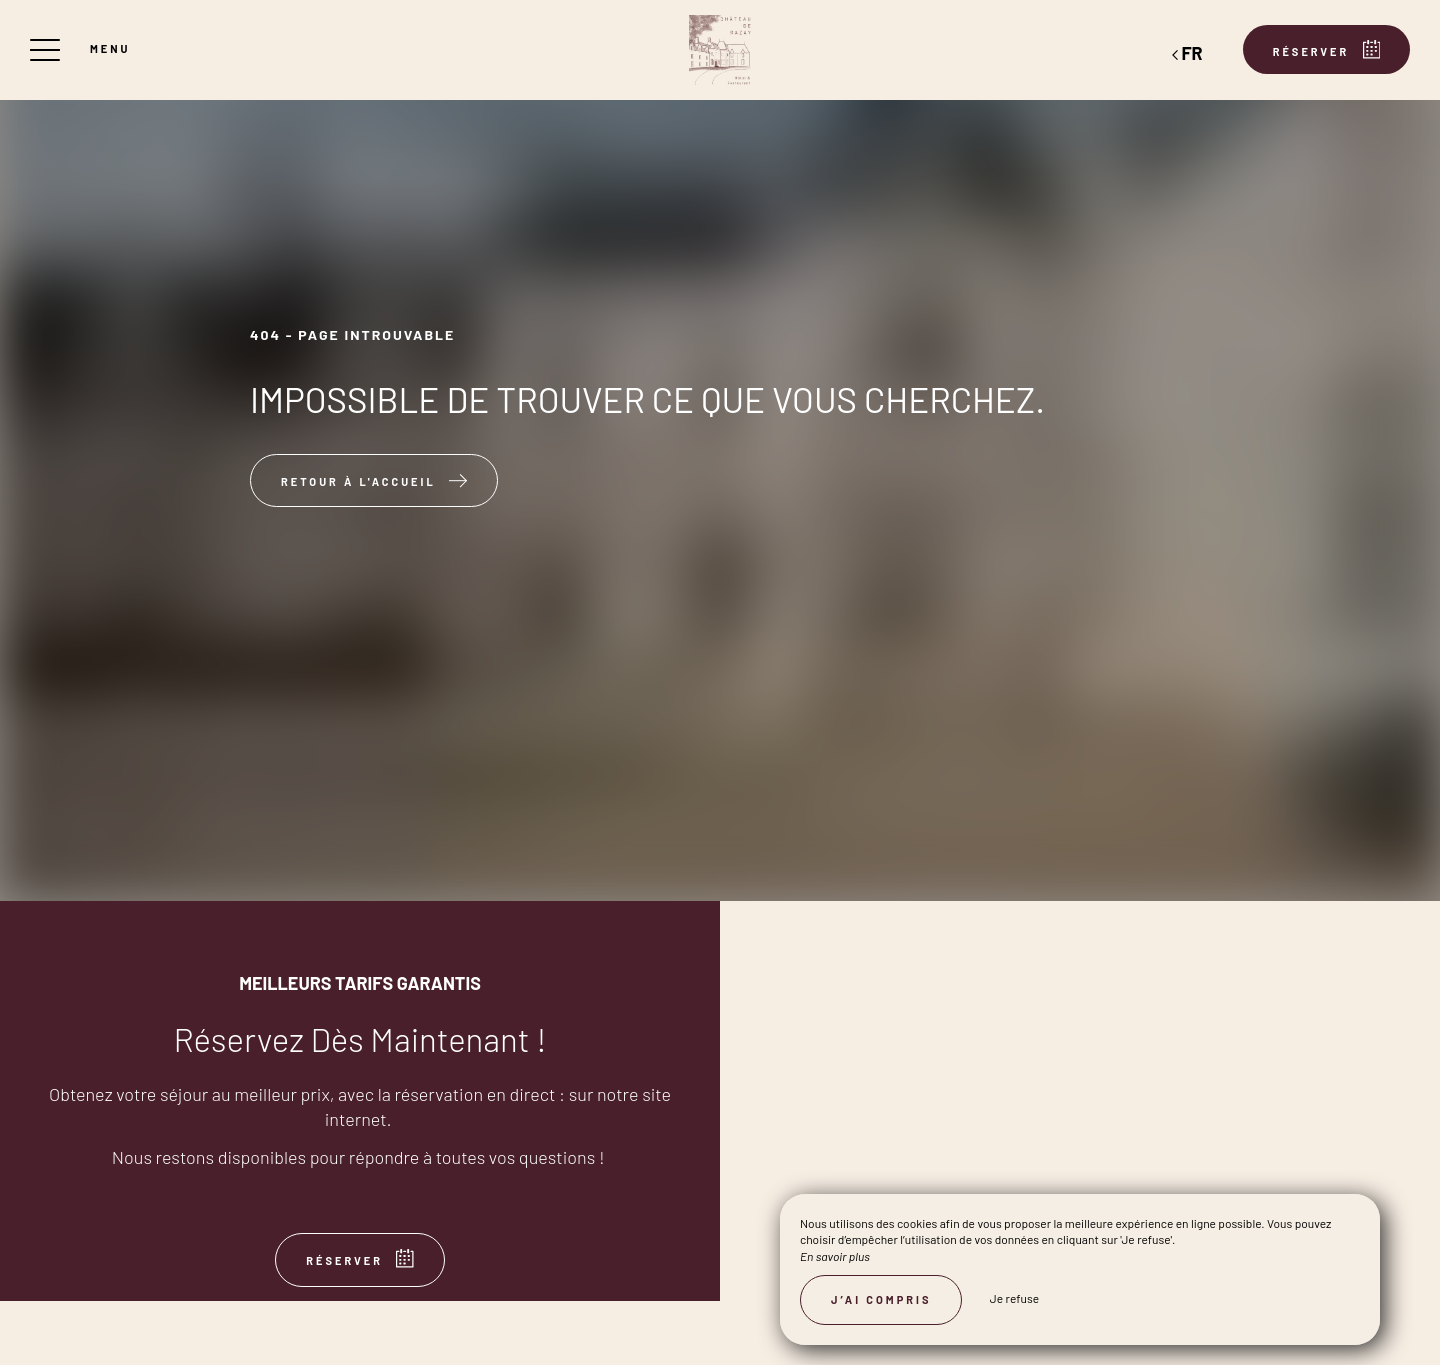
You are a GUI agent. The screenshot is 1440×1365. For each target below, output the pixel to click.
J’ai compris (881, 1299)
